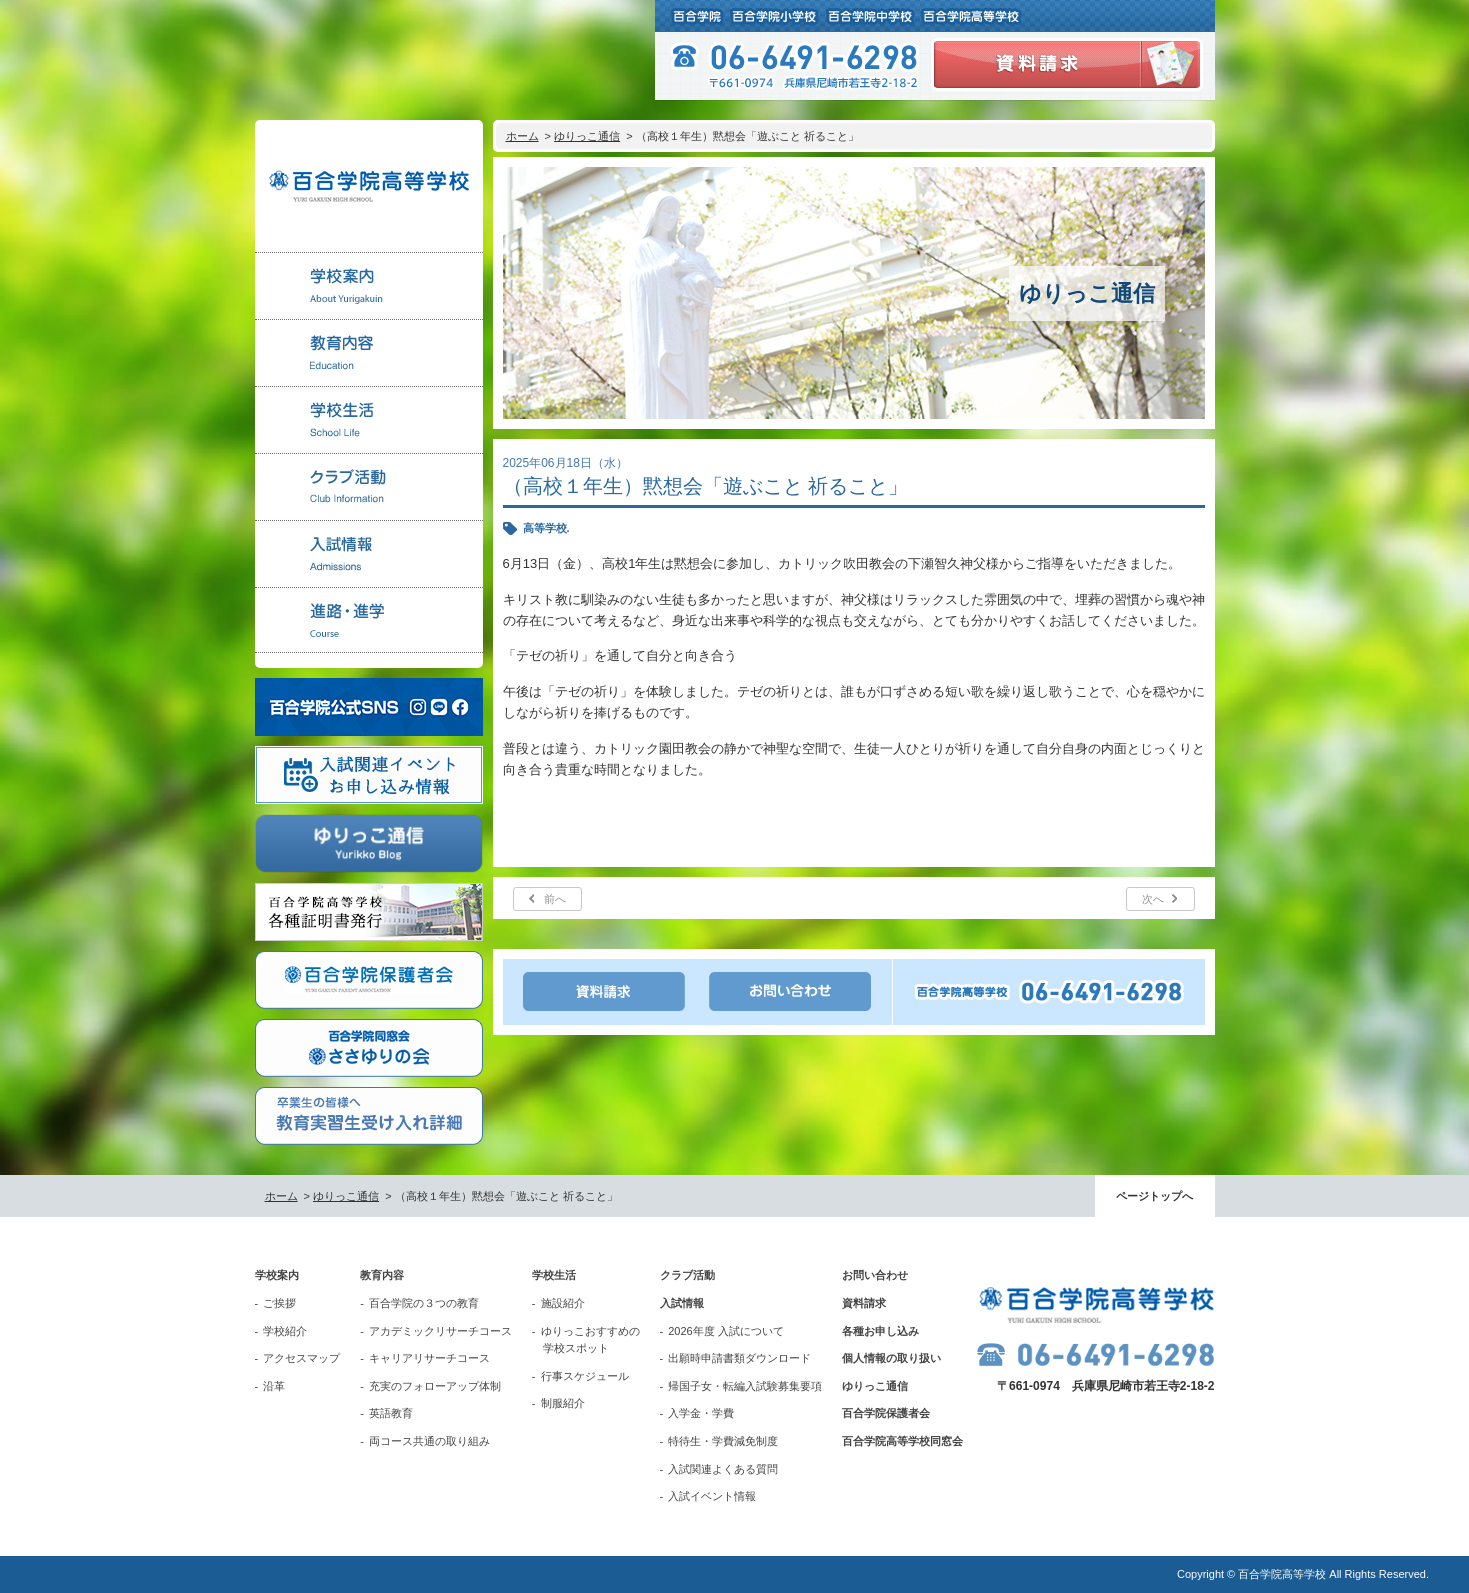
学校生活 (554, 1275)
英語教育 (391, 1413)
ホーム (522, 136)
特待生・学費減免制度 (723, 1441)
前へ (555, 899)
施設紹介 (563, 1303)
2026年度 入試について (726, 1331)
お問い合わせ (875, 1275)
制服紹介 (563, 1403)
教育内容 (382, 1275)
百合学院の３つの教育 (424, 1303)
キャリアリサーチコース (429, 1358)
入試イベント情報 (712, 1496)
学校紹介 (285, 1331)
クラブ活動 (687, 1275)
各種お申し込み (880, 1331)
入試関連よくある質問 (723, 1469)
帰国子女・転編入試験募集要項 (745, 1386)
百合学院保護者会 (886, 1413)
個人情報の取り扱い (891, 1358)
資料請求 (864, 1303)
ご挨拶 (279, 1303)
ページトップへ (1154, 1196)
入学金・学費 (701, 1413)
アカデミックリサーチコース (440, 1331)
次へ (1153, 899)
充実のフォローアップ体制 (435, 1386)
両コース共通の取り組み (429, 1441)
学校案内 (277, 1275)
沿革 (274, 1386)
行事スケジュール (585, 1376)
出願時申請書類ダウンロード (739, 1358)
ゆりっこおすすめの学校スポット (590, 1340)
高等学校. (546, 528)
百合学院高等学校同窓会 (902, 1441)
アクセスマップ (301, 1358)
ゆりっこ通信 (587, 136)
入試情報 (682, 1303)
